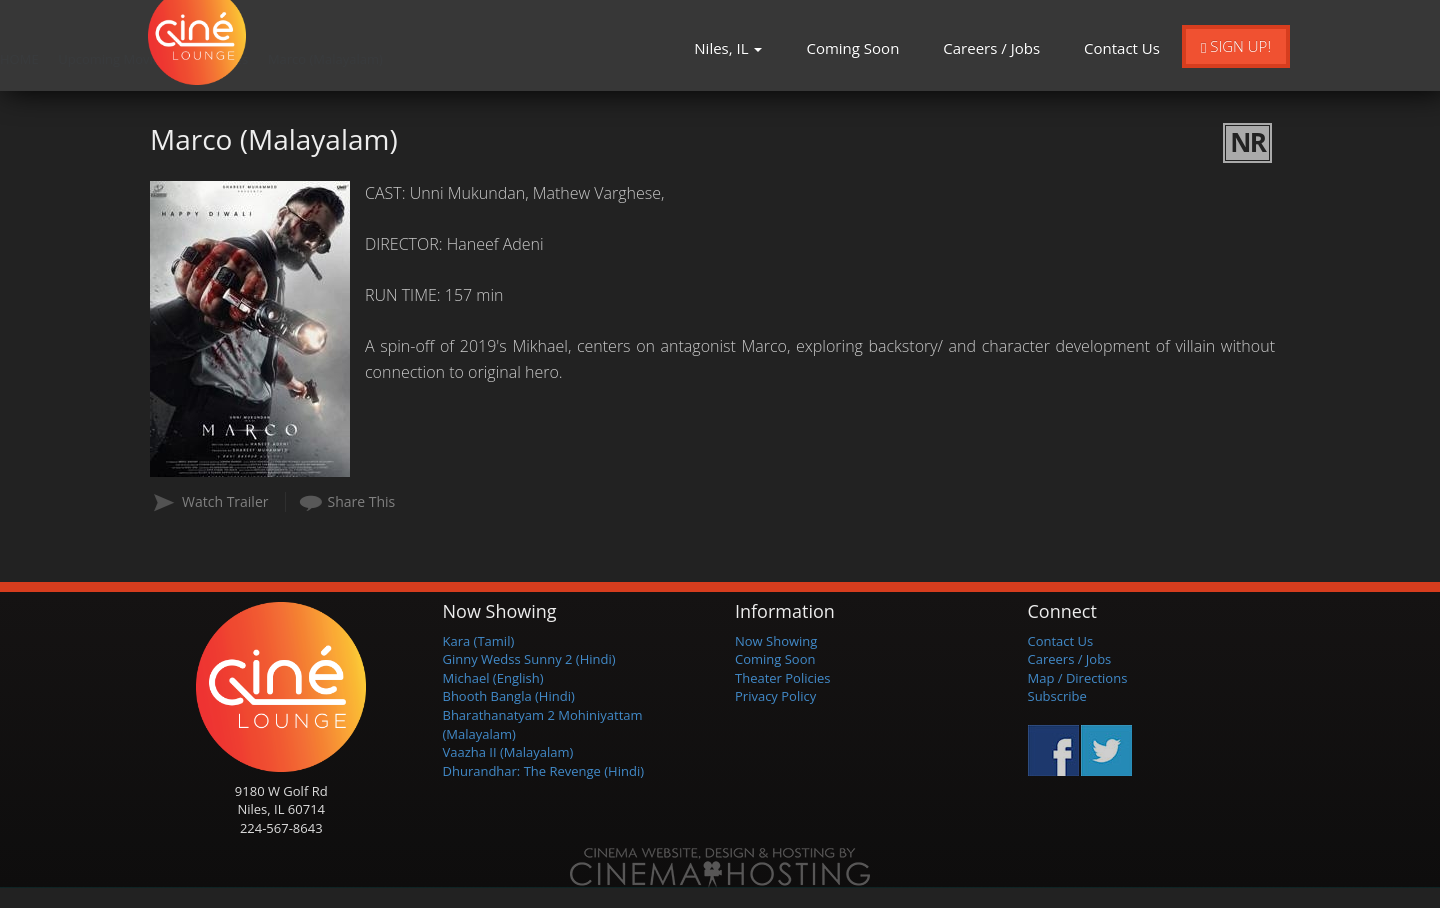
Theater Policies (783, 678)
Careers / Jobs (991, 48)
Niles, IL (728, 48)
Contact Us (1122, 48)
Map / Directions (1078, 678)
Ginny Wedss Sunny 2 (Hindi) (529, 659)
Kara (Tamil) (479, 641)
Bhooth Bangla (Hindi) (509, 696)
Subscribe (1057, 696)
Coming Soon (852, 48)
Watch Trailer (225, 501)
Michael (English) (493, 678)
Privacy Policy (775, 696)
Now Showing (776, 641)
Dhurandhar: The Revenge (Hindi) (544, 771)
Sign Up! (1236, 46)
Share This (362, 501)
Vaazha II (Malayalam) (508, 752)
